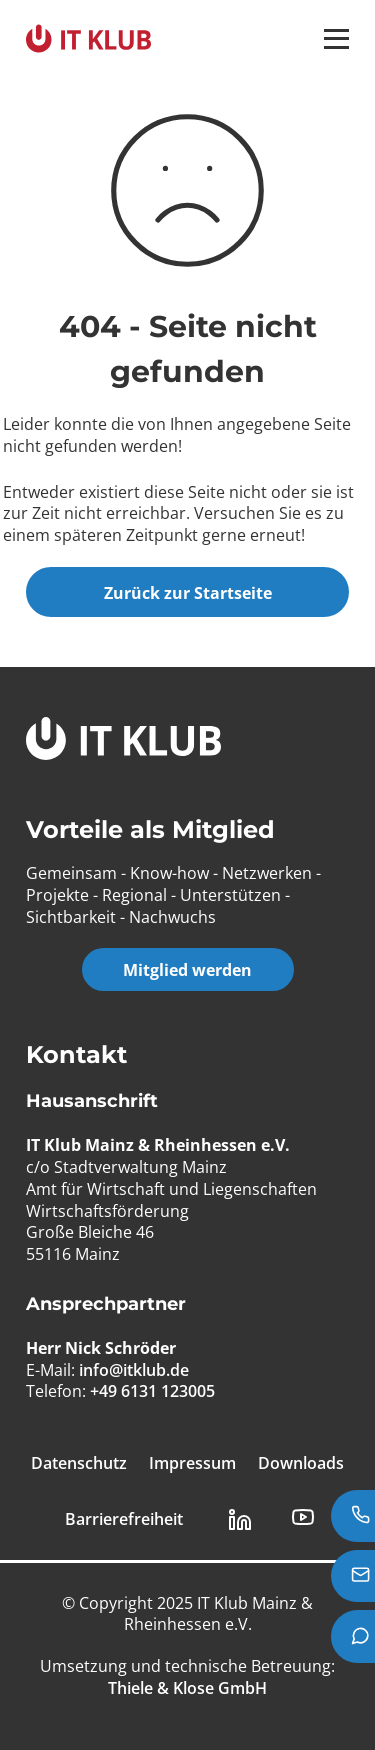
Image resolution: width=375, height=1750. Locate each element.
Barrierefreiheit (124, 1519)
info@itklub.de (134, 1370)
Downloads (301, 1463)
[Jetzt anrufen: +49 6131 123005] (353, 1516)
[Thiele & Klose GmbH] (187, 1688)
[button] (336, 39)
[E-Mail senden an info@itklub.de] (353, 1576)
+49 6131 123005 (152, 1391)
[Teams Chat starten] (353, 1636)
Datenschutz (79, 1463)
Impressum (192, 1463)
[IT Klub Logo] (123, 741)
